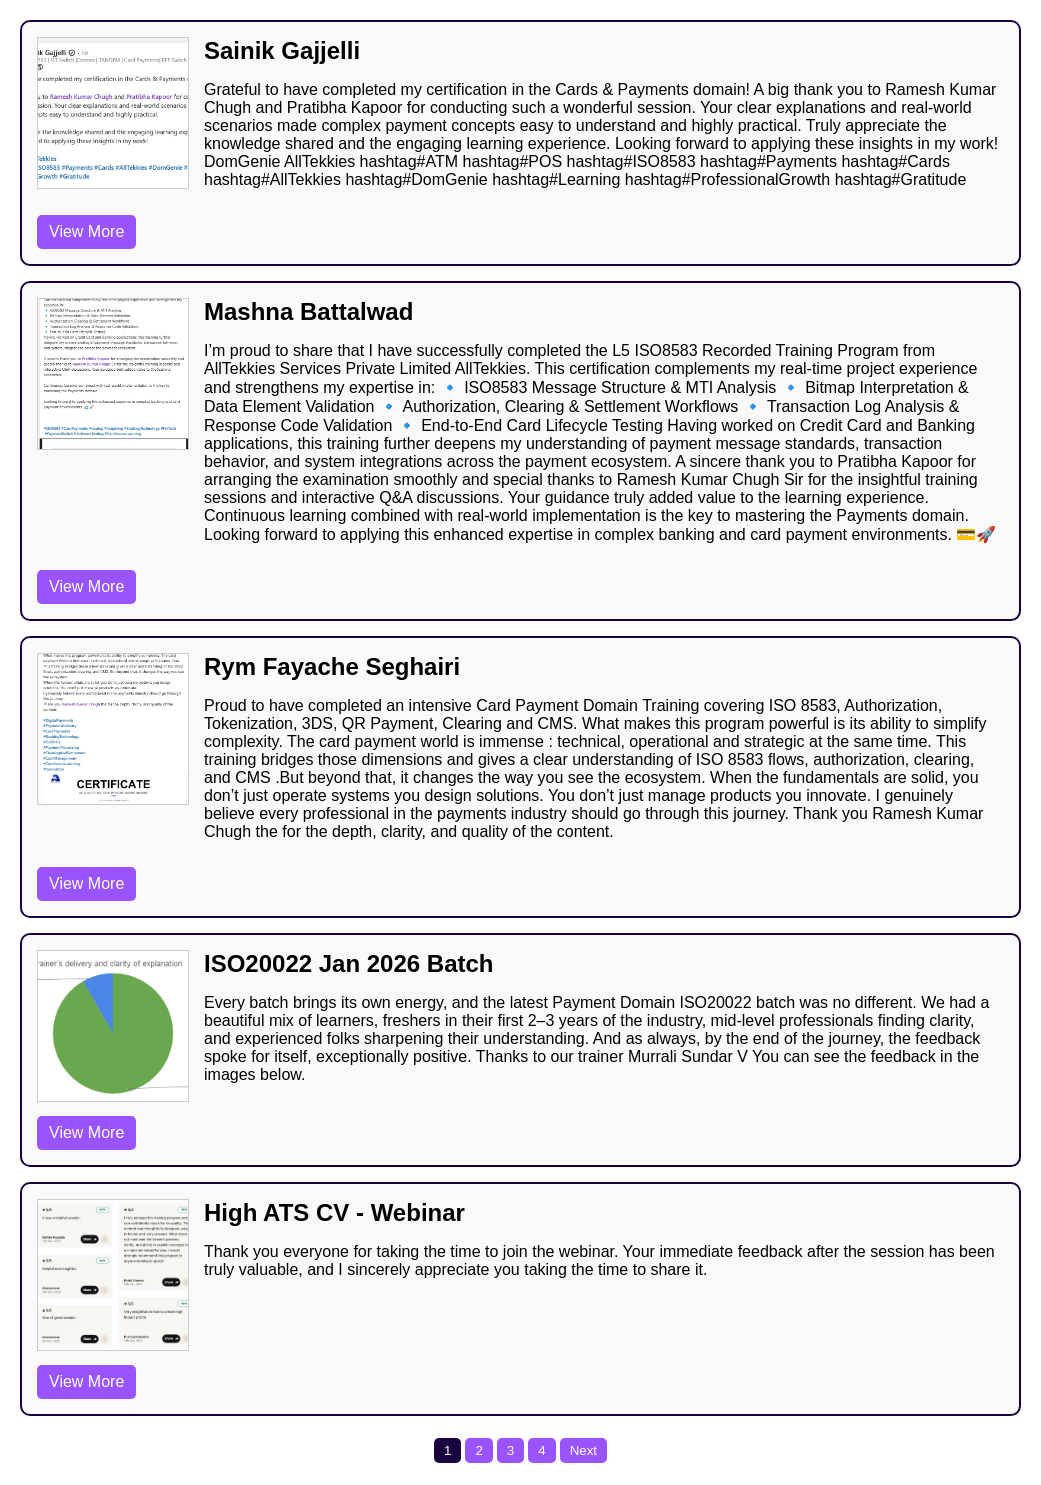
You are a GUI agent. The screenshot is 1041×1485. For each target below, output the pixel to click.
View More (86, 231)
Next (583, 1450)
